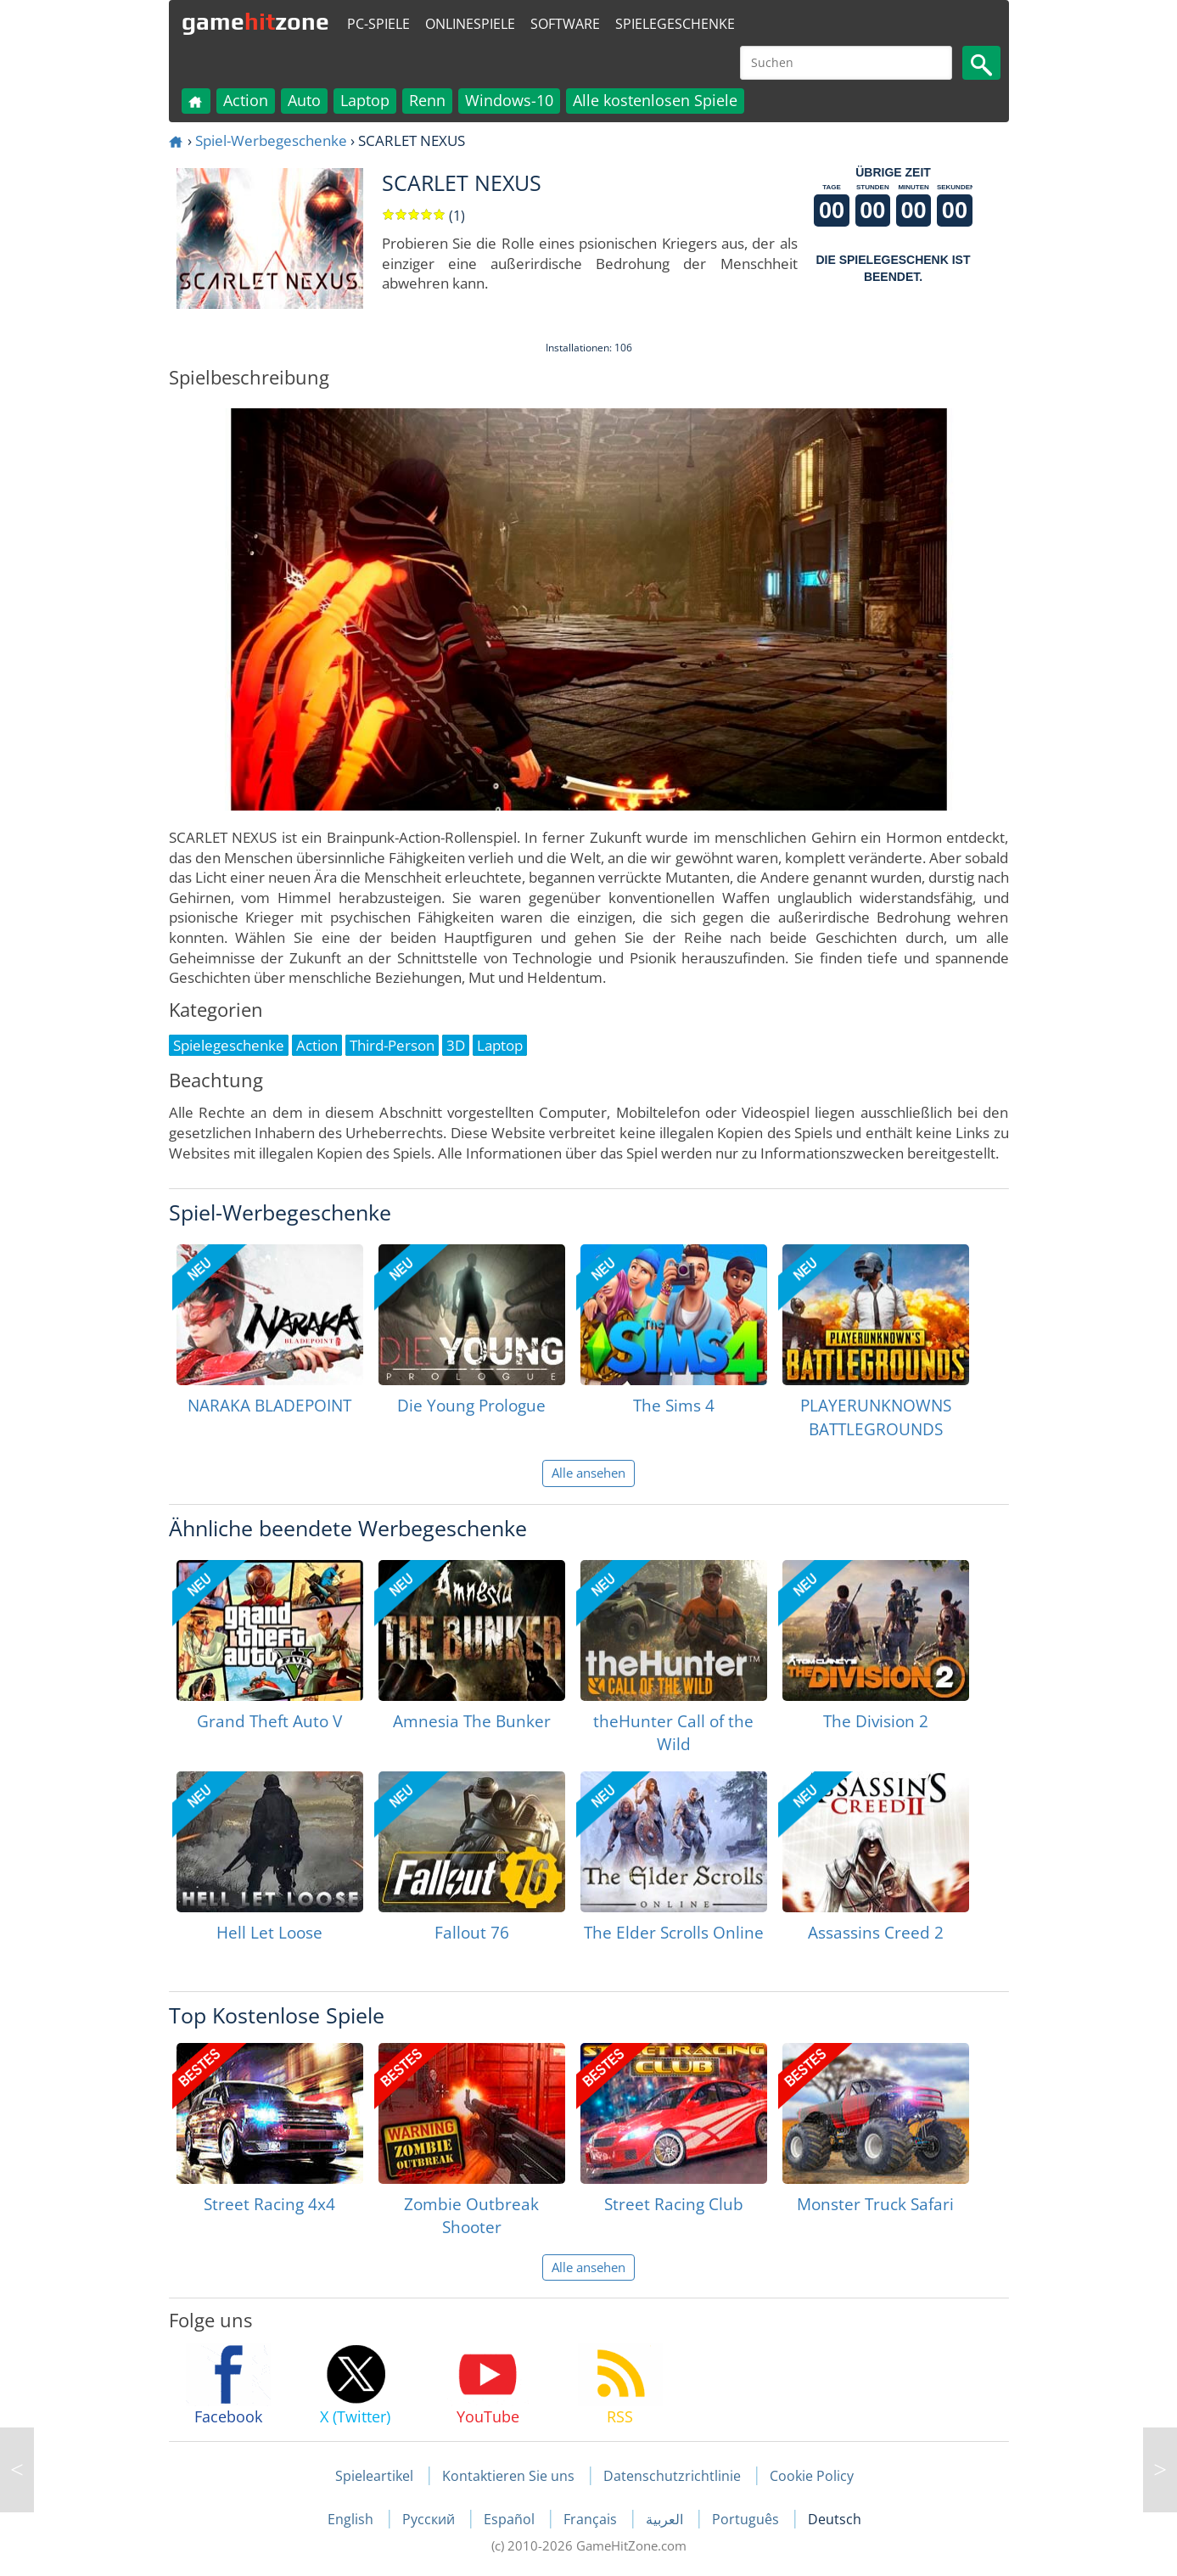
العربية (666, 2519)
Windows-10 (509, 100)
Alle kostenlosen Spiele (655, 100)
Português (747, 2519)
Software (565, 23)
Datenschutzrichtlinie (672, 2476)
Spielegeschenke (675, 23)
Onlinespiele (470, 23)
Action (245, 100)
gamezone (255, 21)
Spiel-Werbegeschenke (271, 140)
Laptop (365, 100)
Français (591, 2519)
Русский (430, 2519)
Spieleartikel (374, 2476)
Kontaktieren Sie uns (508, 2476)
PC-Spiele (378, 23)
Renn (427, 100)
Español (511, 2519)
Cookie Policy (812, 2476)
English (352, 2519)
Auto (304, 100)
